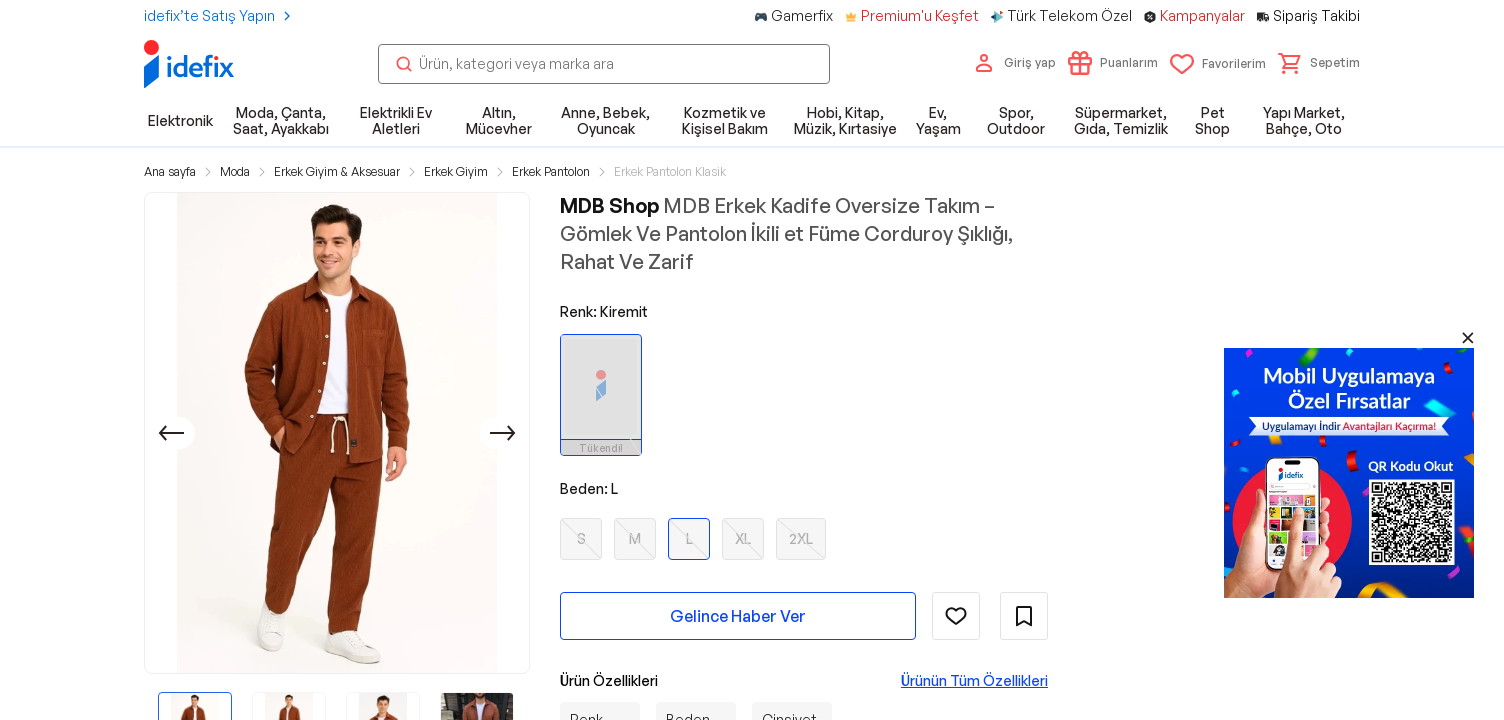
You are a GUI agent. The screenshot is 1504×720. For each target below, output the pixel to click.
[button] (1319, 63)
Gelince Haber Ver (738, 616)
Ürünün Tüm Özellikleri (974, 680)
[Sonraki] (503, 433)
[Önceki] (171, 433)
